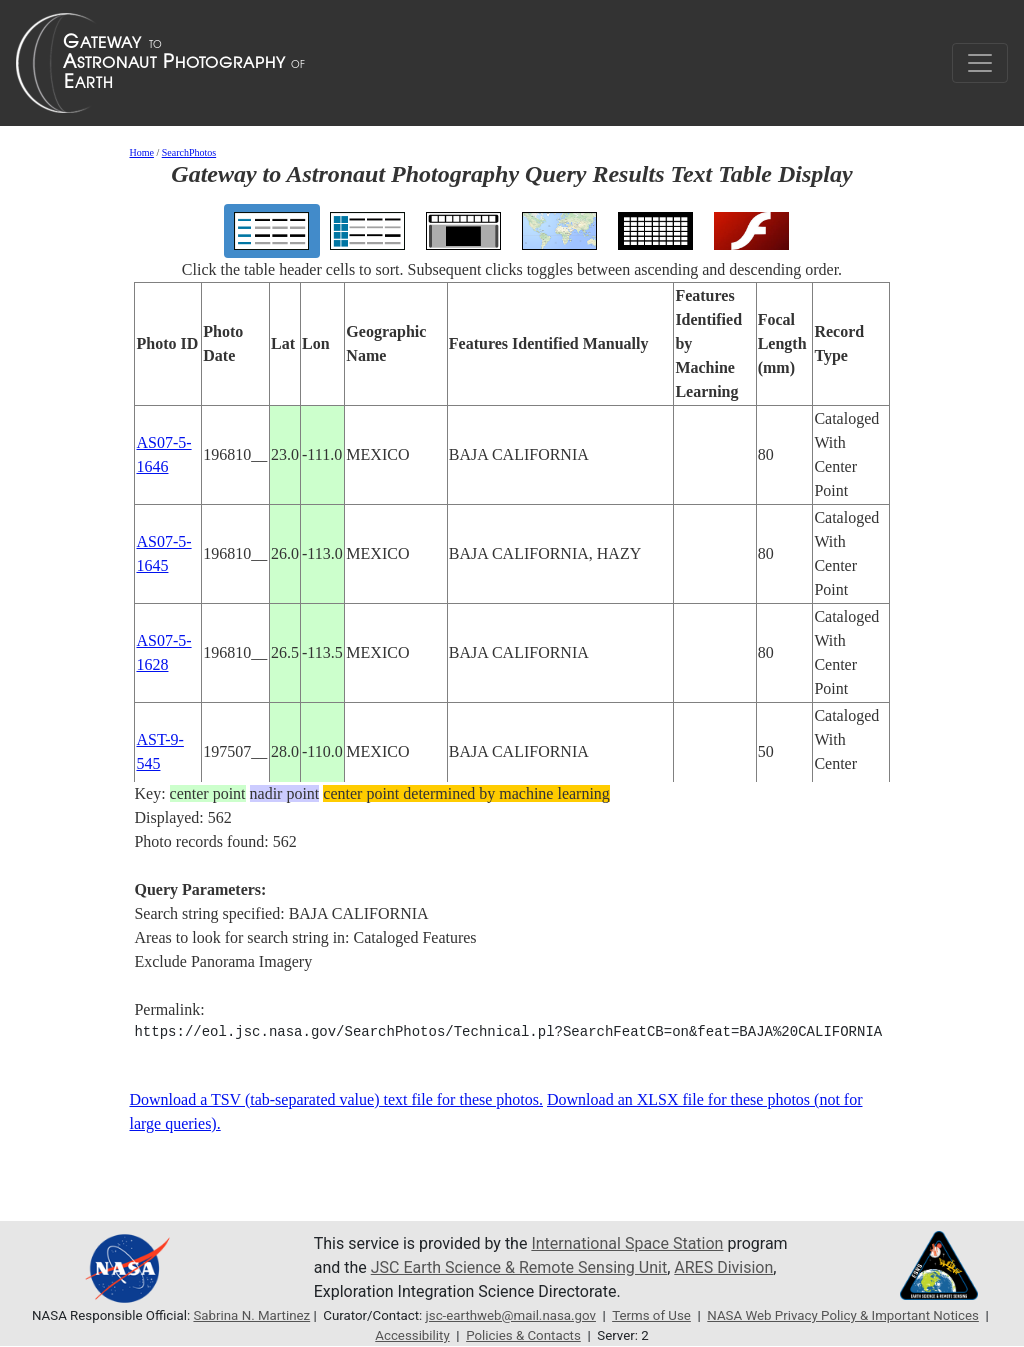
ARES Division (723, 1267)
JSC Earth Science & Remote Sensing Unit (519, 1267)
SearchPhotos (189, 152)
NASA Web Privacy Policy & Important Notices (843, 1315)
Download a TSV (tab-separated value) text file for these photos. (336, 1099)
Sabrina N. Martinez (251, 1315)
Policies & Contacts (523, 1335)
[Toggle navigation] (980, 63)
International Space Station (627, 1243)
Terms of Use (651, 1315)
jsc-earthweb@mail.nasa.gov (511, 1315)
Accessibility (412, 1335)
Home (141, 152)
